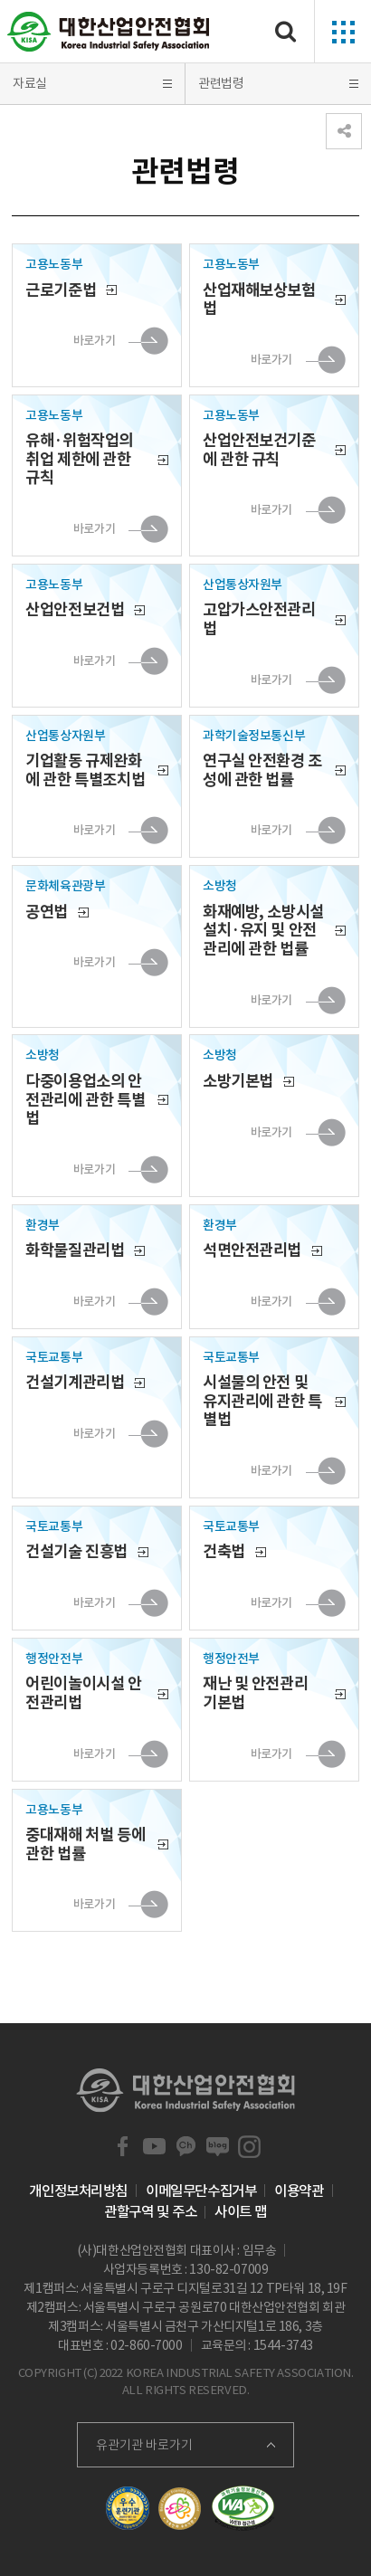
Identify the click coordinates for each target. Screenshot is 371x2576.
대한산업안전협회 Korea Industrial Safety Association (108, 31)
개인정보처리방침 (78, 2191)
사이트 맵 (240, 2211)
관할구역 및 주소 (150, 2211)
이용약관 (298, 2191)
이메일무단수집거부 (201, 2191)
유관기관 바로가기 (144, 2445)
